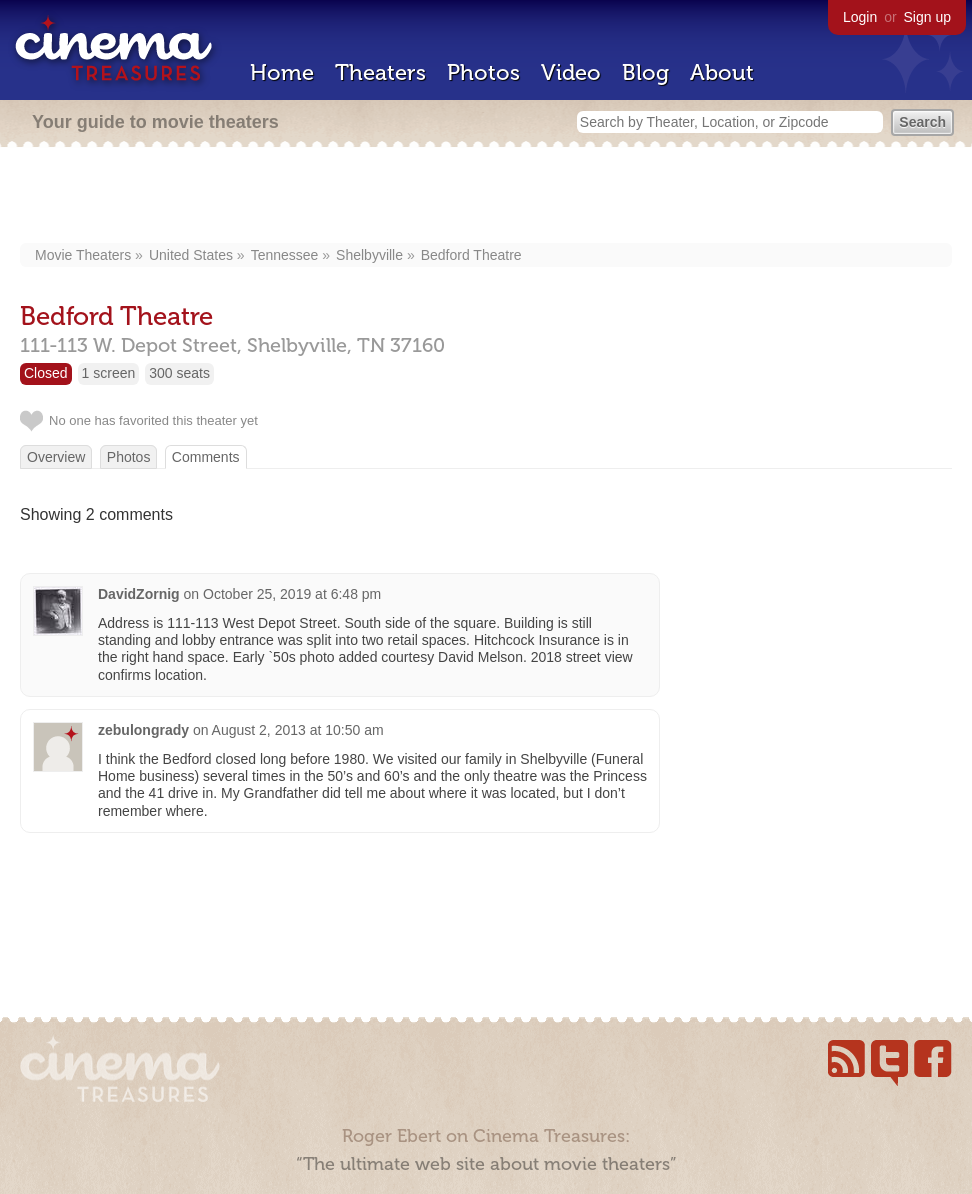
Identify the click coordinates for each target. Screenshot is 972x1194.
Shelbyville (369, 255)
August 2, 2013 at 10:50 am (298, 730)
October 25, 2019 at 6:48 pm (292, 594)
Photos (483, 72)
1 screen (109, 373)
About (722, 72)
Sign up (927, 17)
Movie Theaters (83, 255)
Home (282, 72)
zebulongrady (143, 730)
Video (571, 72)
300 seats (179, 373)
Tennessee (285, 255)
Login (860, 17)
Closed (46, 373)
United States (191, 255)
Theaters (380, 72)
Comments (206, 457)
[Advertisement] (486, 197)
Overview (56, 457)
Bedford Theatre (471, 255)
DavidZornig (139, 594)
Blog (645, 72)
